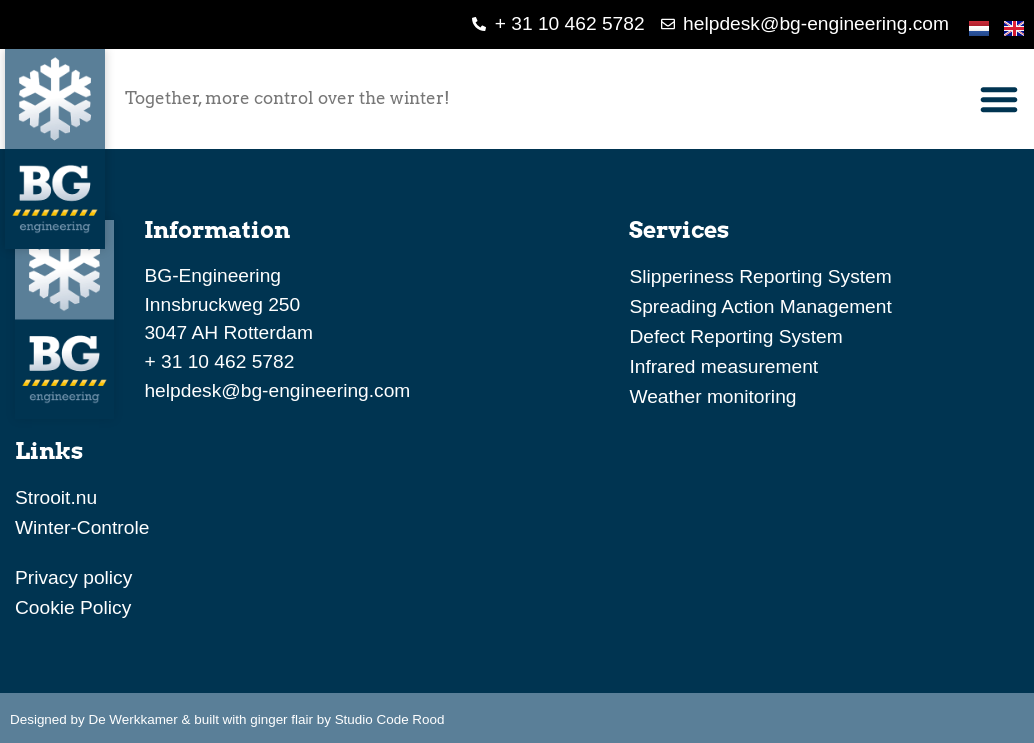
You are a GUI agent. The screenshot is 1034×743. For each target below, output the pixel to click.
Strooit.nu (56, 497)
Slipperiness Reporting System (760, 276)
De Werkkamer (132, 719)
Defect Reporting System (735, 336)
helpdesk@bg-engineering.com (277, 390)
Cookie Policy (73, 607)
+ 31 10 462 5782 (219, 361)
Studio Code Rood (390, 719)
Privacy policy (73, 577)
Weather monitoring (712, 396)
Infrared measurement (723, 366)
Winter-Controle (82, 527)
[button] (999, 99)
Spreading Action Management (760, 306)
